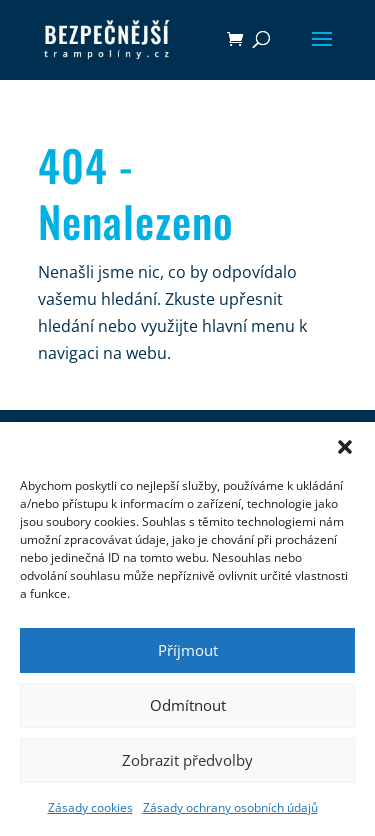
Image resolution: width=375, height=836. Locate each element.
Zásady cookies (90, 807)
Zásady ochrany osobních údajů (230, 807)
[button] (345, 447)
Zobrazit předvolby (187, 760)
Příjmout (188, 650)
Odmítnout (188, 705)
